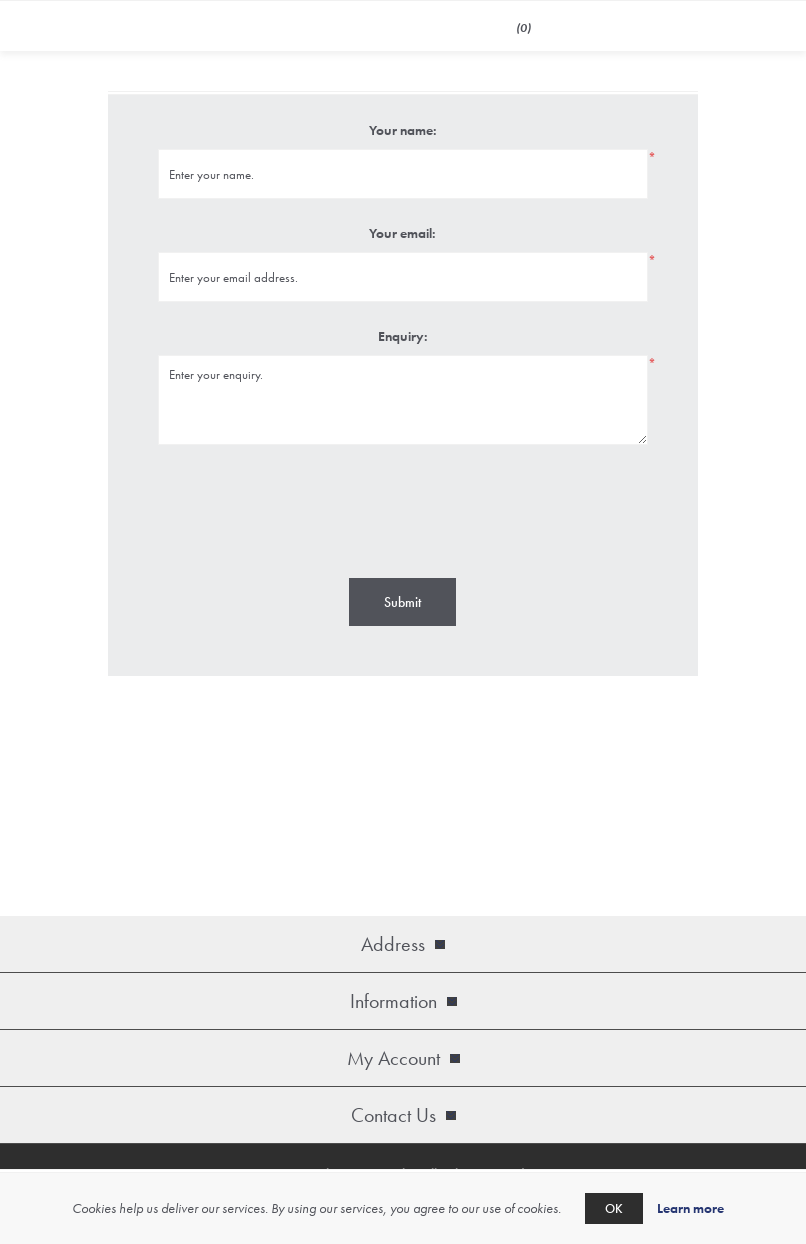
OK (614, 1208)
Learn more (690, 1208)
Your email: (402, 233)
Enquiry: (403, 336)
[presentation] (403, 509)
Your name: (403, 130)
